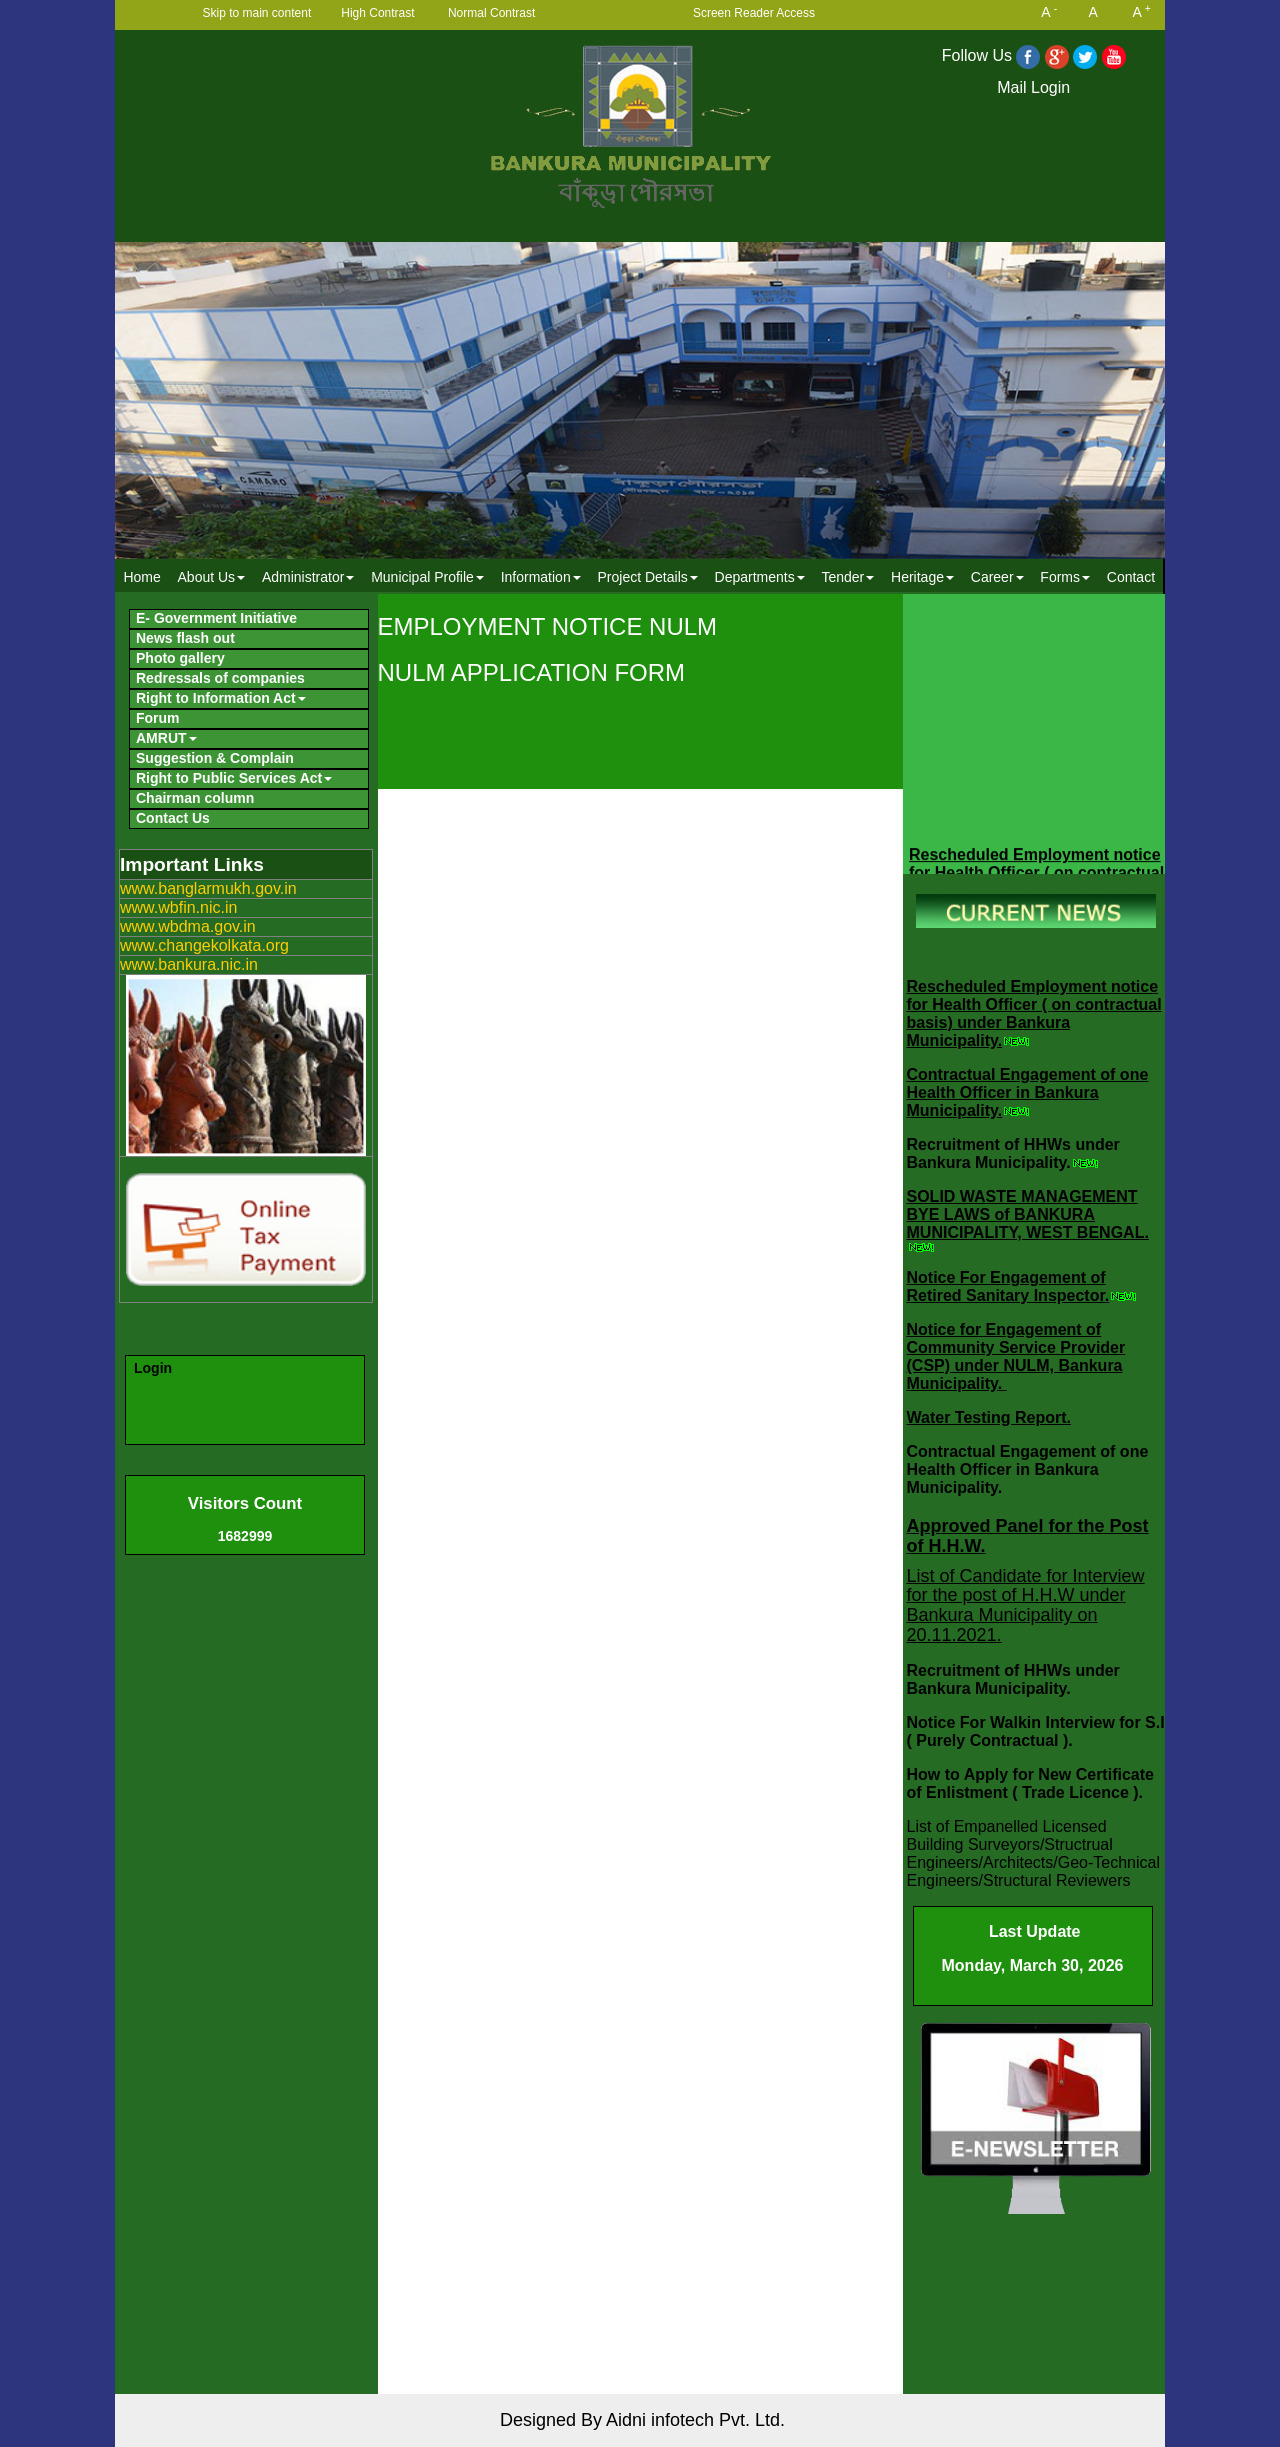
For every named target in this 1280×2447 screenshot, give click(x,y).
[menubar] (639, 576)
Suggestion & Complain (215, 758)
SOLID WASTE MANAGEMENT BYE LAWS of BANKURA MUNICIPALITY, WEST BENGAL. (1028, 1214)
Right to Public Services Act (234, 778)
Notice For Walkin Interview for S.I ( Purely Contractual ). (1036, 1731)
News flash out (185, 638)
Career (997, 577)
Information (541, 577)
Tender (847, 577)
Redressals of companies (220, 678)
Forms (1065, 577)
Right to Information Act (221, 698)
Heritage (922, 577)
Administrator (308, 577)
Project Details (647, 577)
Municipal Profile (427, 577)
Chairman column (195, 798)
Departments (760, 577)
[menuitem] (142, 576)
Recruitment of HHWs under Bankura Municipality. (1013, 1153)
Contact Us (173, 818)
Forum (158, 718)
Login (153, 1368)
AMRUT (166, 738)
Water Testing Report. (989, 1417)
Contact (1131, 577)
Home (141, 577)
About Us (212, 577)
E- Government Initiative (216, 618)
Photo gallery (180, 658)
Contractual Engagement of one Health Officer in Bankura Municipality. (1028, 1092)
